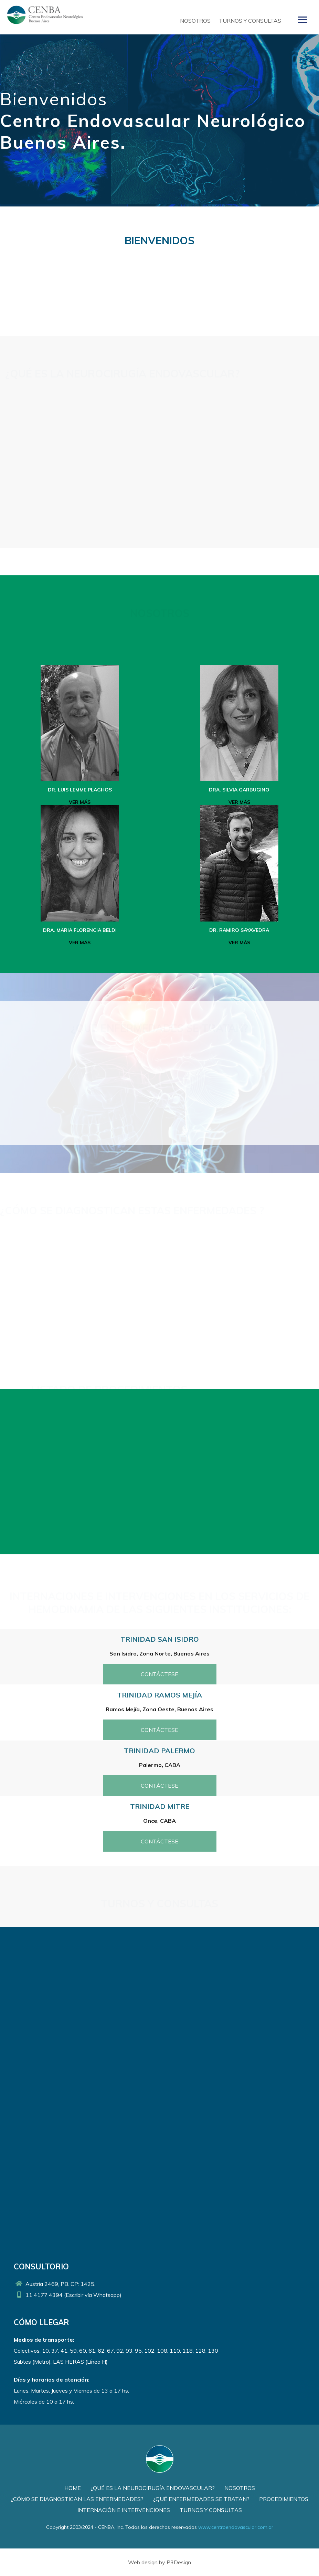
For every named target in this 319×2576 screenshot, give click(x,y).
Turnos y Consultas (250, 20)
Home (72, 2487)
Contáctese (159, 1674)
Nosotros (195, 20)
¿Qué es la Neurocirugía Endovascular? (153, 2487)
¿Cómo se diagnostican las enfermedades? (77, 2498)
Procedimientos (283, 2498)
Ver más (80, 802)
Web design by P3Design (159, 2562)
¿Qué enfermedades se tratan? (201, 2498)
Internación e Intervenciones (123, 2509)
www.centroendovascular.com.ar (235, 2527)
